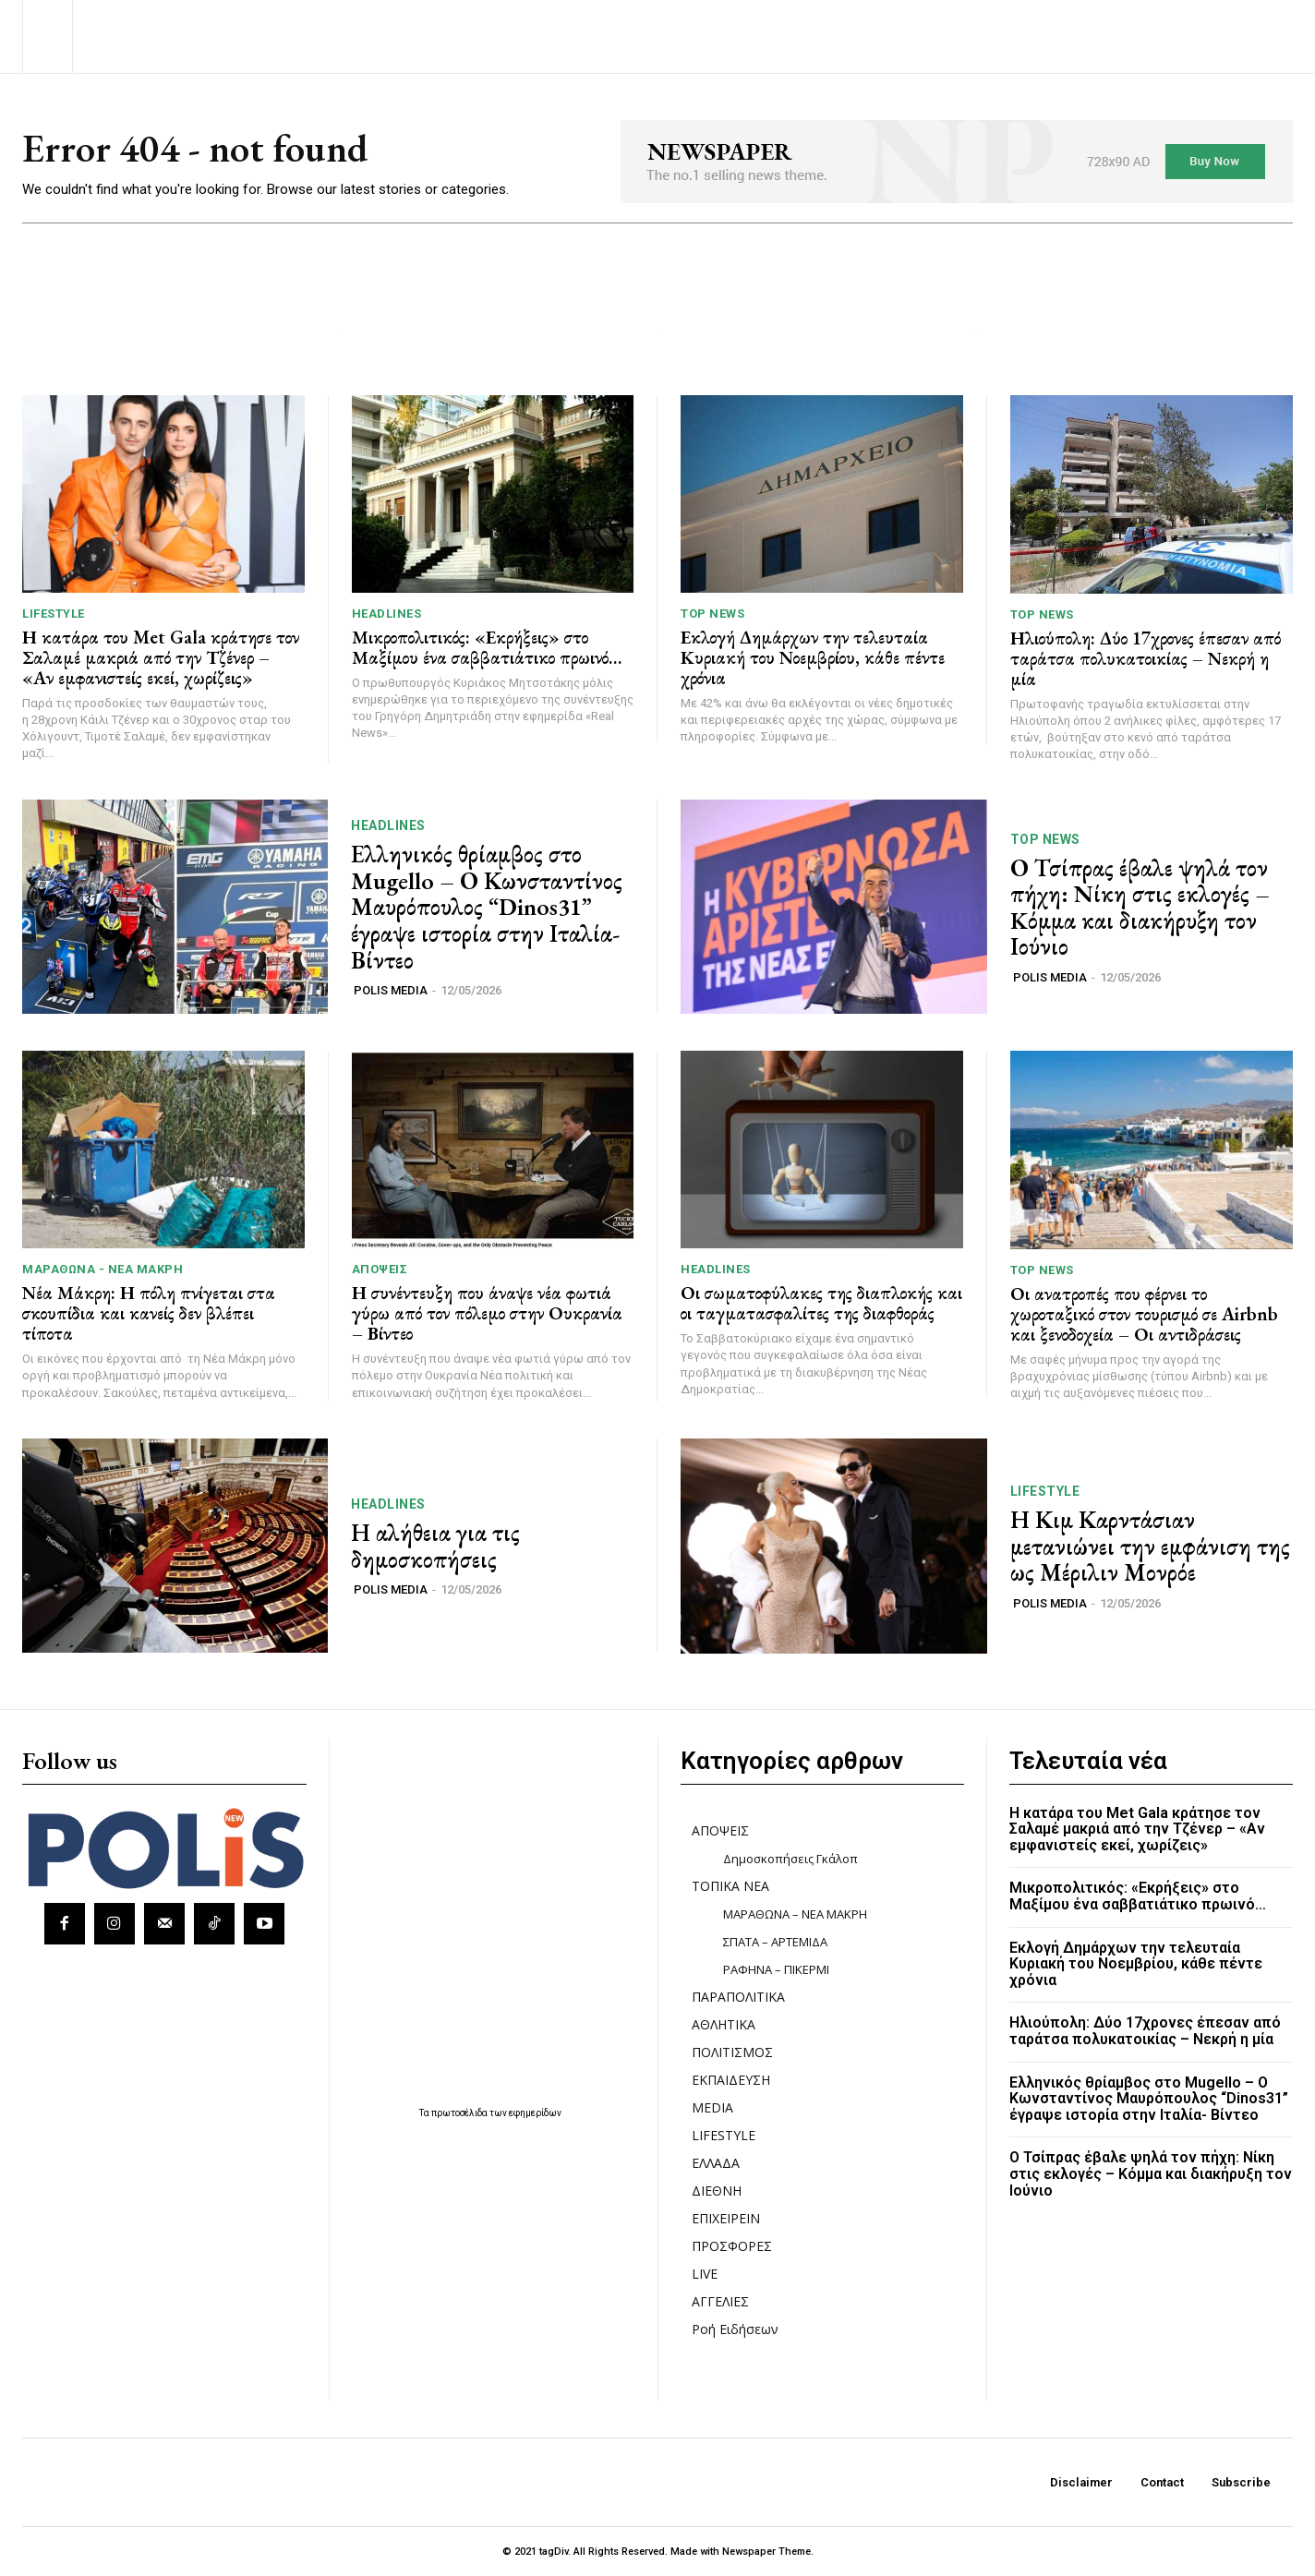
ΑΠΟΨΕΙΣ (380, 1269)
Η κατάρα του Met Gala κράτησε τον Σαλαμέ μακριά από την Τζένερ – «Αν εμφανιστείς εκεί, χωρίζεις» (160, 657)
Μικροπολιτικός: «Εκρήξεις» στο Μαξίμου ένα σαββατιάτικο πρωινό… (486, 647)
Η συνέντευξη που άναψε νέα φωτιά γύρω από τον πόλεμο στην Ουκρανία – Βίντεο (487, 1313)
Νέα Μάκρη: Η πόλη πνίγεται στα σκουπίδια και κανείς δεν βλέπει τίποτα (148, 1313)
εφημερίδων (535, 2113)
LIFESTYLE (53, 614)
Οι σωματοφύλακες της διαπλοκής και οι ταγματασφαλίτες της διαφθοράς (821, 1303)
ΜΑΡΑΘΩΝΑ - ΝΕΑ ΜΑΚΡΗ (102, 1269)
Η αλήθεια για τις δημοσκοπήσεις (435, 1546)
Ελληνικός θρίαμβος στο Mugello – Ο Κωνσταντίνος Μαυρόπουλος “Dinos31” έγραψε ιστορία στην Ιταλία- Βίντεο (486, 906)
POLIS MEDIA (391, 990)
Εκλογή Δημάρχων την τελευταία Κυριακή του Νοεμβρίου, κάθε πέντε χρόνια (813, 657)
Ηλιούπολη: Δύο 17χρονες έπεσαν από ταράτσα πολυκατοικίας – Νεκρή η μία (1145, 658)
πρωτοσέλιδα (460, 2113)
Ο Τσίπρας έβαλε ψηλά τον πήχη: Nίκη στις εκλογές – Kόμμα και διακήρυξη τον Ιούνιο (1140, 907)
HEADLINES (387, 614)
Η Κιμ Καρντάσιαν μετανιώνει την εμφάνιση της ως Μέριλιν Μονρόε (1150, 1546)
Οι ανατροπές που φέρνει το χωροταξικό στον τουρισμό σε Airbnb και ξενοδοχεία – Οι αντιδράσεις (1144, 1314)
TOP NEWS (712, 614)
